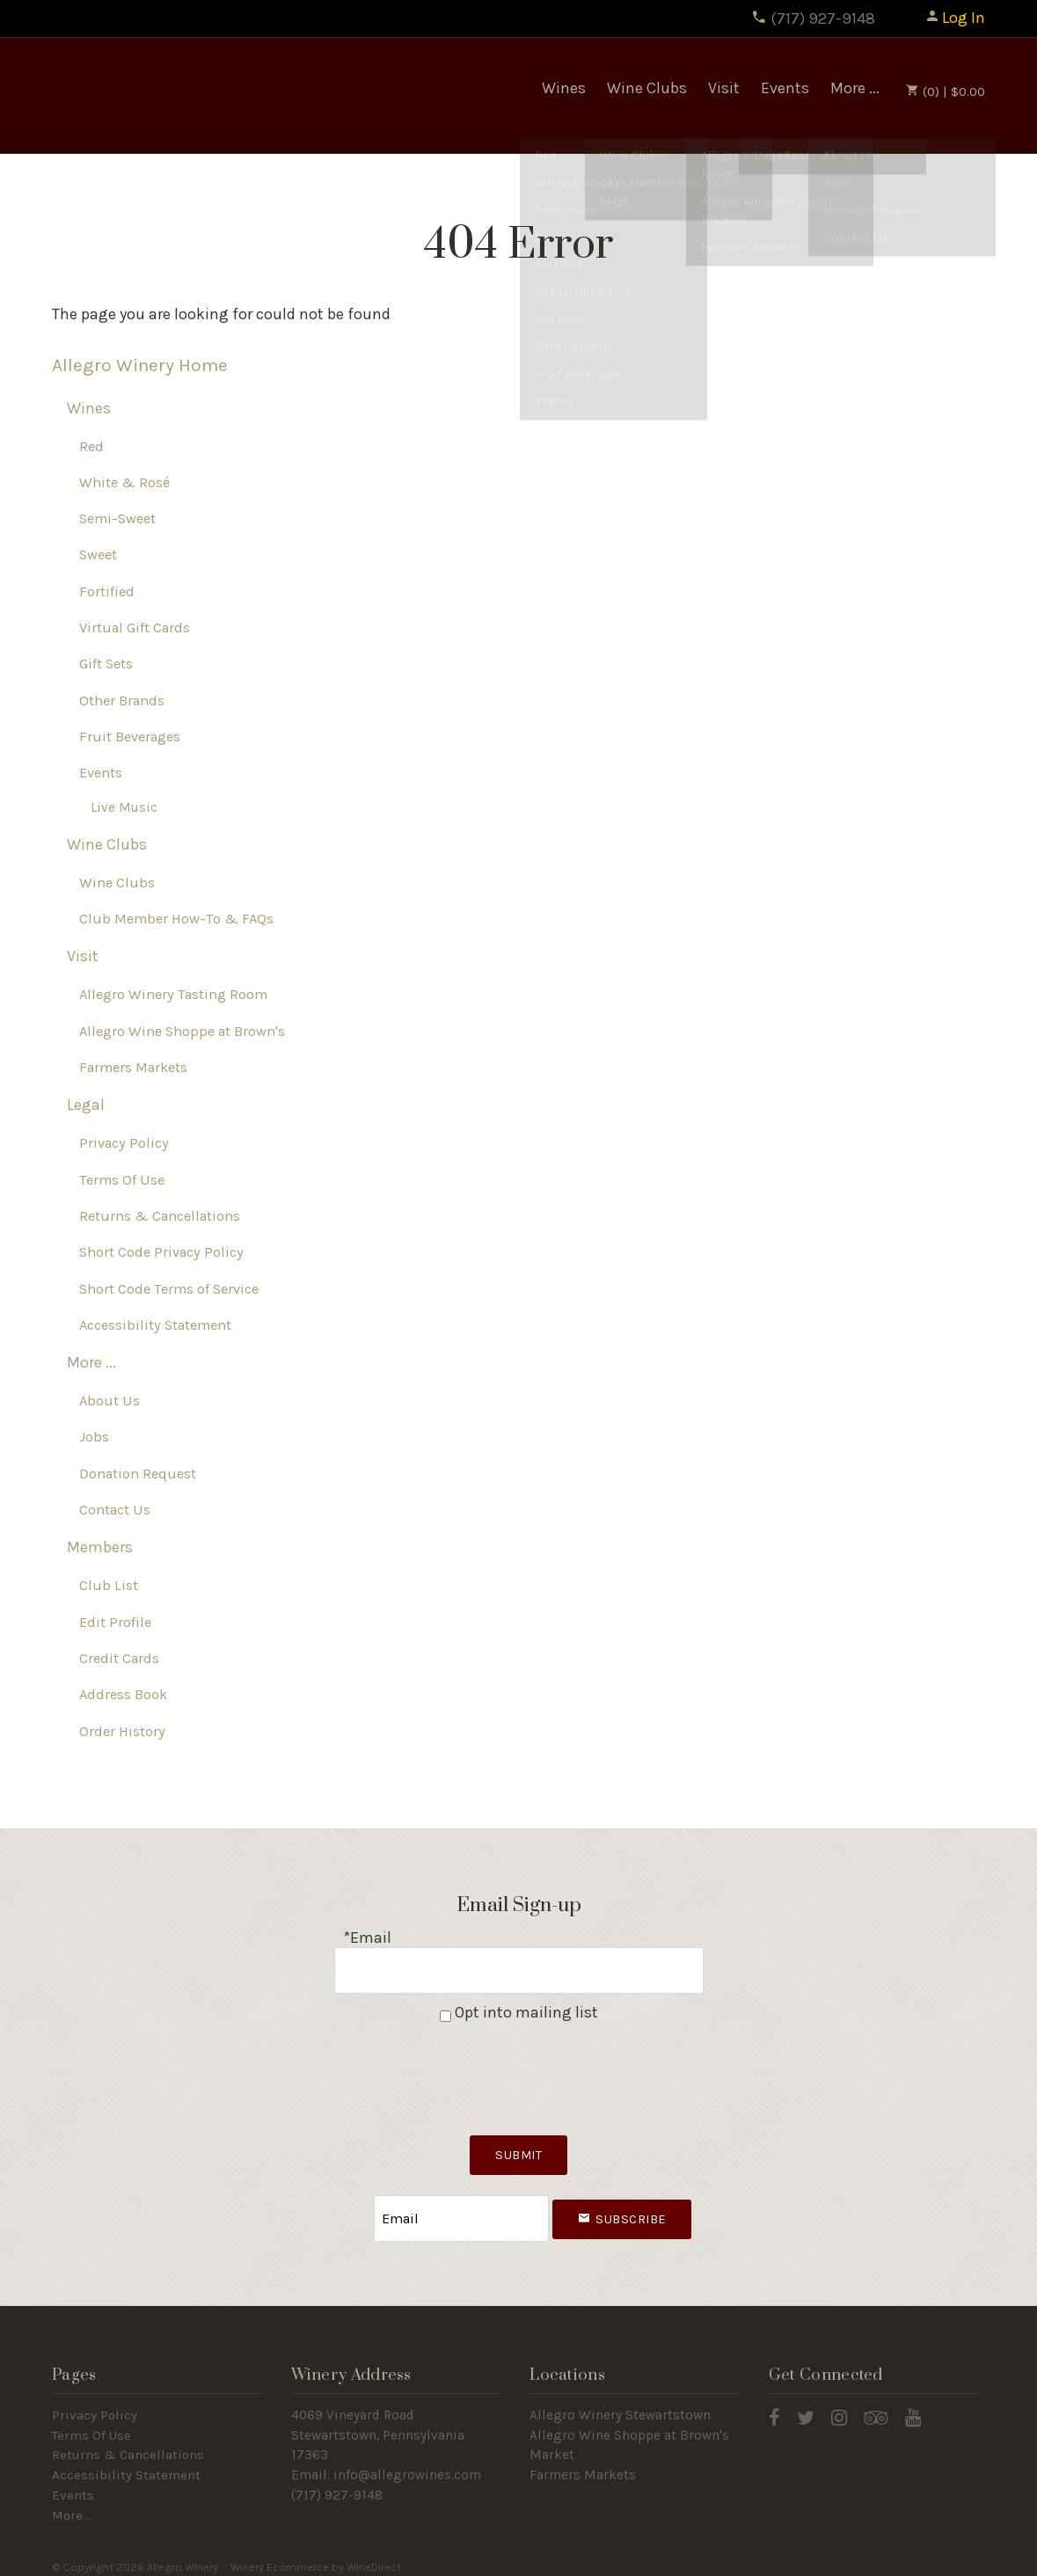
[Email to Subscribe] (461, 2211)
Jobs (94, 1437)
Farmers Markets (133, 1068)
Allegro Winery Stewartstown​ (620, 2404)
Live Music (124, 807)
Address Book (123, 1695)
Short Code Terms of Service (169, 1289)
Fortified (107, 592)
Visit (724, 88)
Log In (954, 17)
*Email (367, 1938)
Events (785, 88)
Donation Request (137, 1474)
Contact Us (114, 1510)
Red (91, 446)
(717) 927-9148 (813, 18)
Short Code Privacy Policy (161, 1252)
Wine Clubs (647, 88)
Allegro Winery (179, 96)
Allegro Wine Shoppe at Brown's (182, 1031)
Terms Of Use (121, 1179)
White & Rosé (124, 483)
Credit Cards (119, 1659)
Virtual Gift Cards (134, 628)
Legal (86, 1105)
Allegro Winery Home (140, 365)
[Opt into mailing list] (445, 2012)
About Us (109, 1401)
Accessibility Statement (155, 1325)
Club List (108, 1586)
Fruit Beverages (129, 737)
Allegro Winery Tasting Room (173, 995)
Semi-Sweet (117, 519)
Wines (564, 88)
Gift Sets (106, 664)
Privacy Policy (124, 1143)
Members (100, 1548)
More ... (855, 88)
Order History (122, 1731)
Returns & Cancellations (159, 1216)
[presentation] (519, 2069)
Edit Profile (115, 1623)
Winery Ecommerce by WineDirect (315, 2557)
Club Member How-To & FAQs (176, 919)
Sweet (98, 555)
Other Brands (121, 700)
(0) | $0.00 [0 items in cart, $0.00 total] (945, 91)
